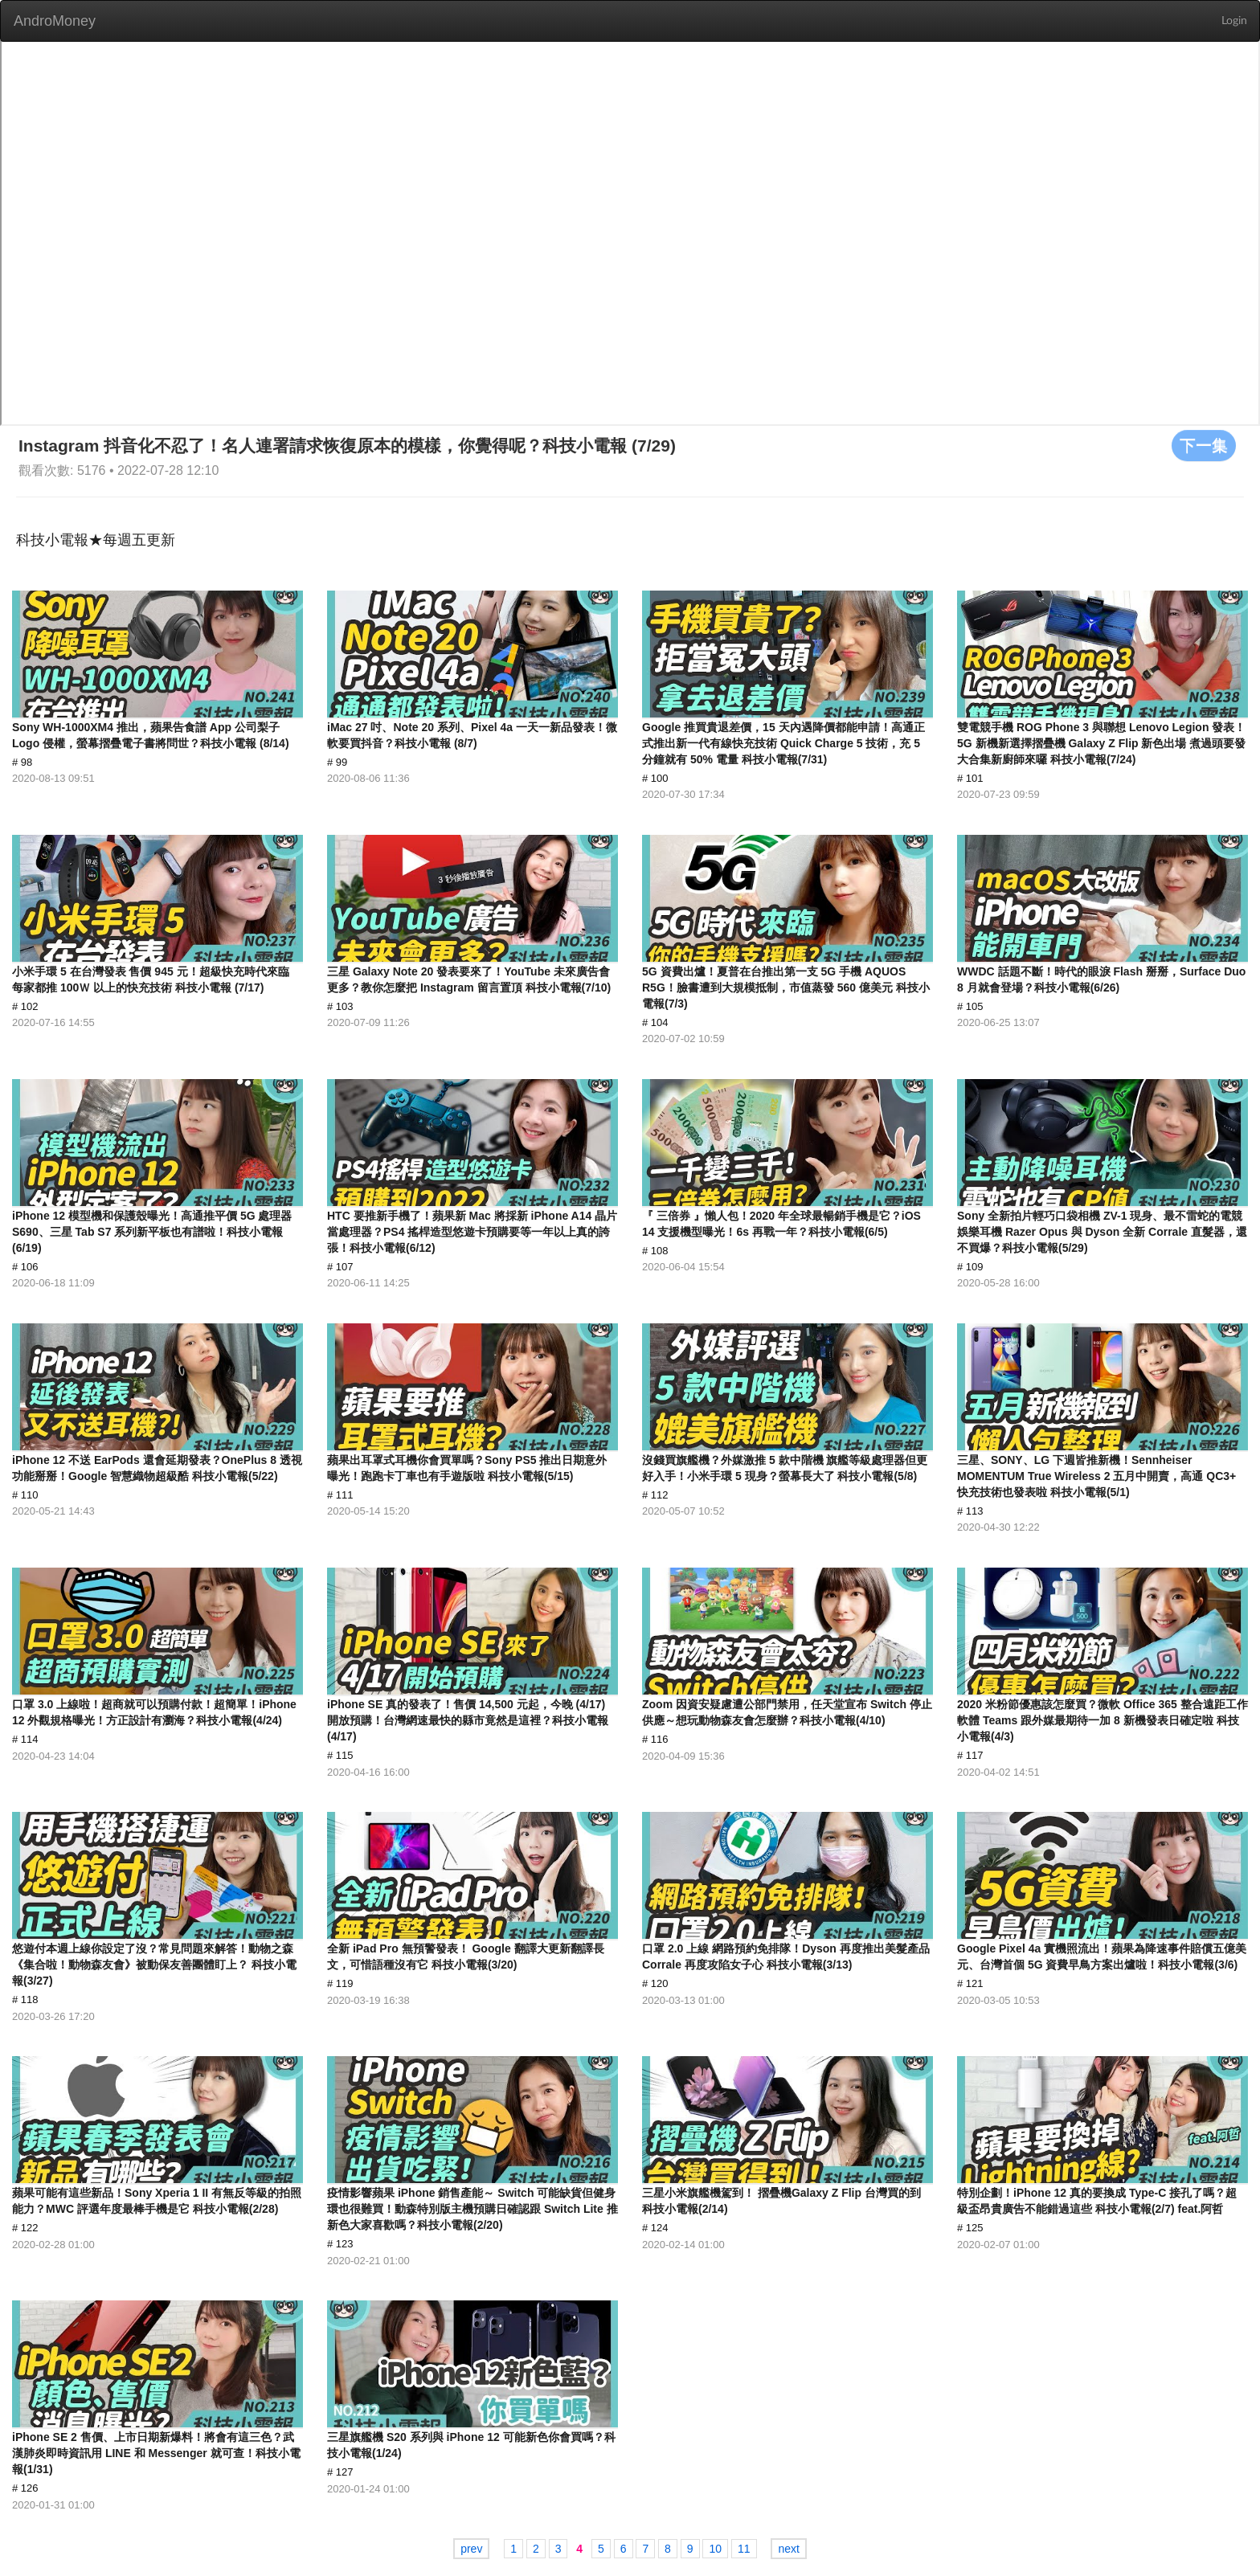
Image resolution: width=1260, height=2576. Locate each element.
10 (715, 2548)
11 (744, 2548)
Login (1234, 21)
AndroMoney (55, 21)
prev (471, 2548)
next (788, 2548)
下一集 (1204, 445)
